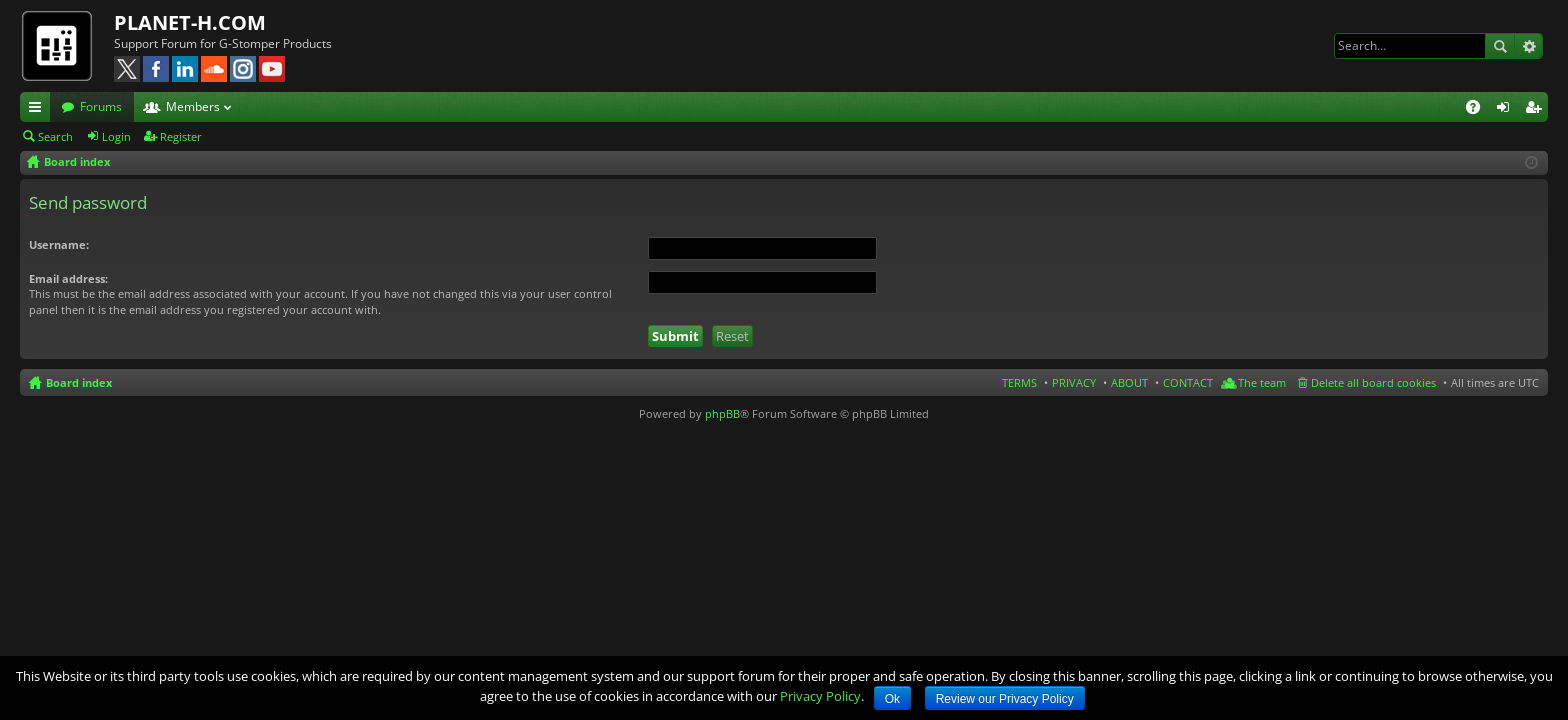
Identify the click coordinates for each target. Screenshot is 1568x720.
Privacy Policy (820, 696)
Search (1500, 46)
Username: (59, 244)
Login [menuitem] (1507, 110)
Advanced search (1528, 46)
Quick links (39, 110)
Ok (892, 699)
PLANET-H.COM (190, 22)
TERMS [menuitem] (1019, 382)
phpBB (722, 413)
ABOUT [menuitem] (1129, 382)
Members (193, 106)
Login (116, 136)
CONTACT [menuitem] (1188, 382)
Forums (101, 106)
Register (181, 136)
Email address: (68, 278)
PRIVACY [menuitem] (1074, 382)
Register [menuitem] (1537, 110)
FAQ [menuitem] (1479, 110)
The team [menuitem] (1262, 382)
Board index (79, 382)
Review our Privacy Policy (1005, 699)
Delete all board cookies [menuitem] (1373, 382)
